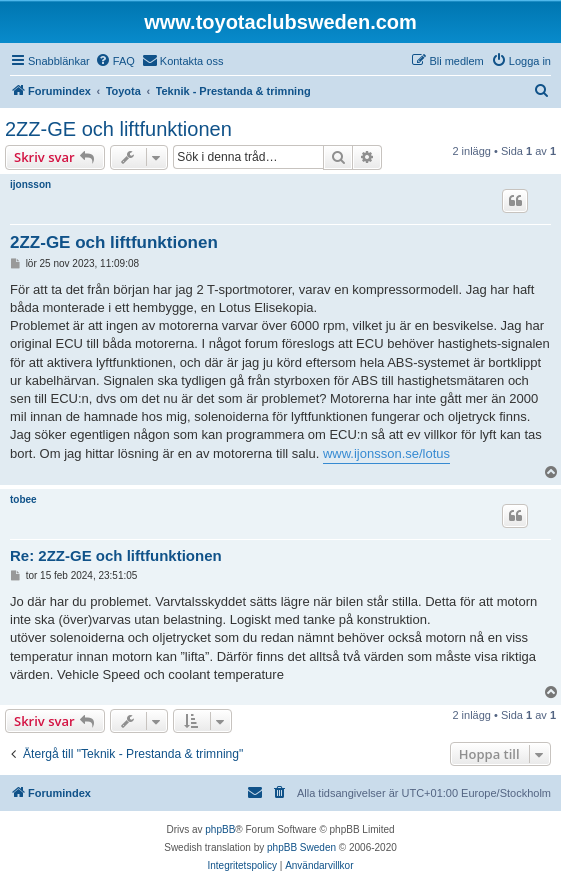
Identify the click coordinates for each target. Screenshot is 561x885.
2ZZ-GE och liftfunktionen (118, 129)
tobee (23, 499)
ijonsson (30, 184)
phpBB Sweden (301, 847)
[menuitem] (115, 61)
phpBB (220, 829)
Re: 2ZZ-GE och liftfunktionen (116, 555)
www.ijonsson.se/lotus (386, 453)
